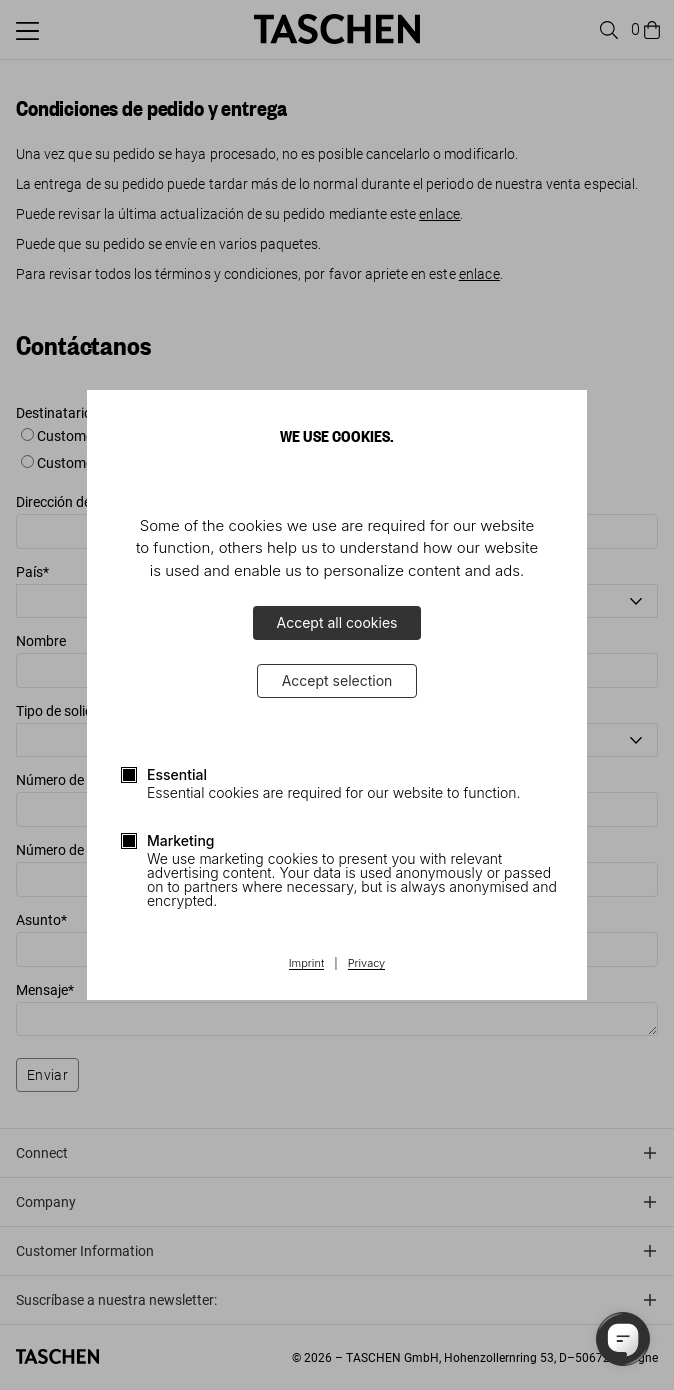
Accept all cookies (337, 622)
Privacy (367, 964)
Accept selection (337, 680)
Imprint (306, 964)
